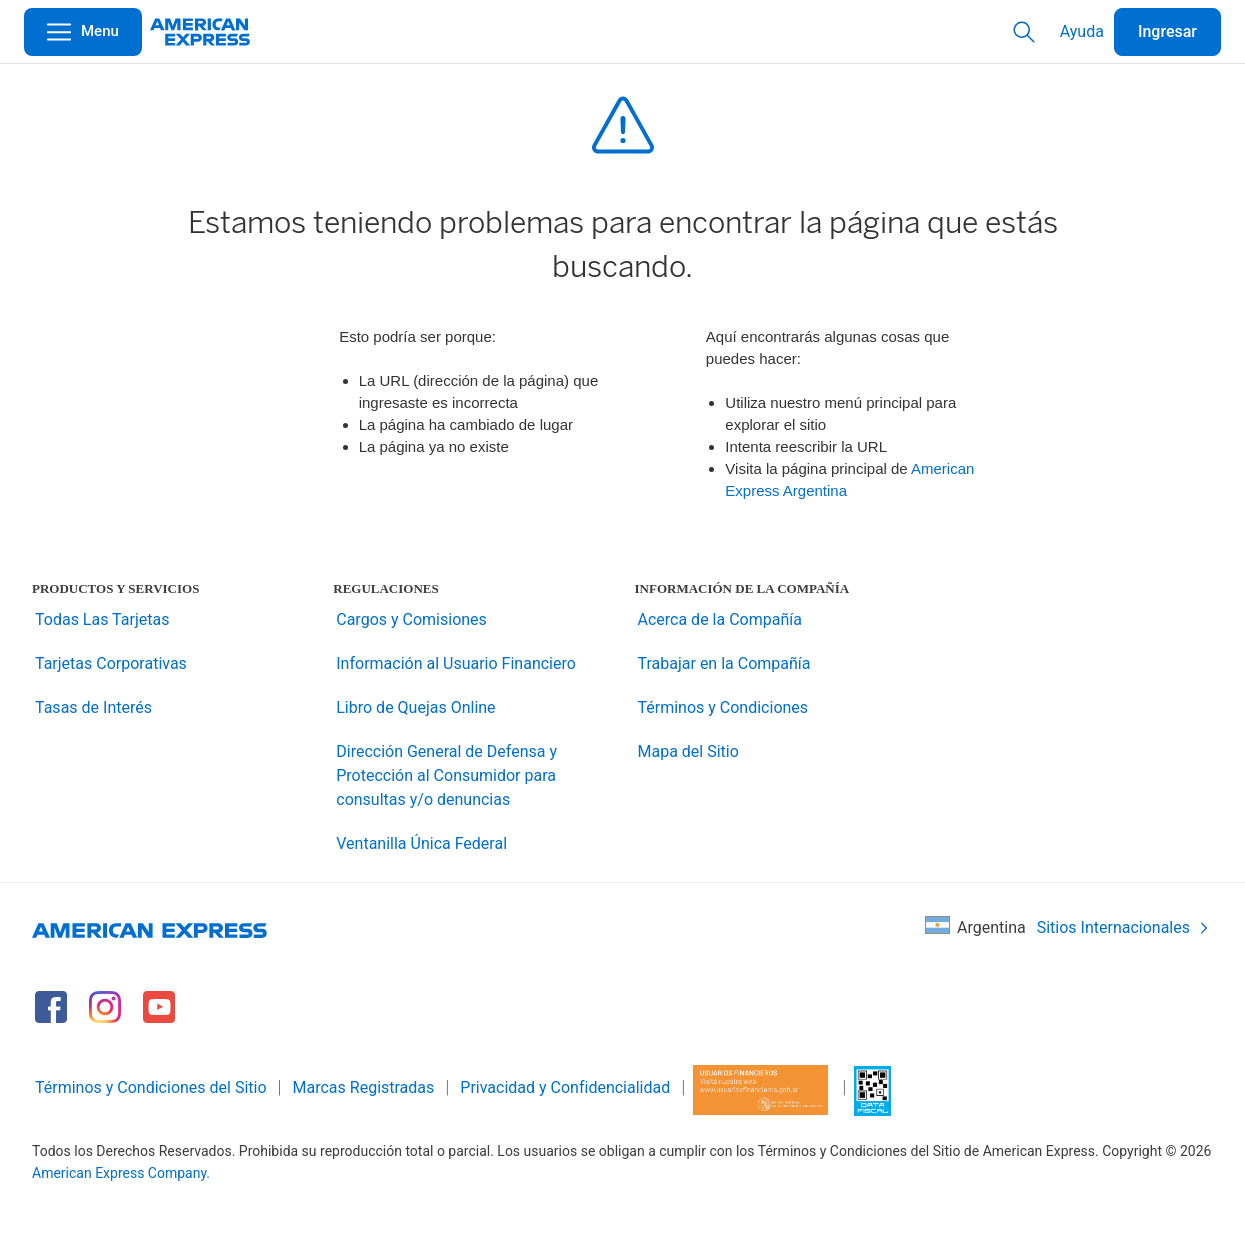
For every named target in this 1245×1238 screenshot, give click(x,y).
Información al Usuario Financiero (456, 663)
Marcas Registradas (364, 1087)
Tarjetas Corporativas (111, 663)
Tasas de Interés (93, 707)
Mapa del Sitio (688, 751)
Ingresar (1167, 31)
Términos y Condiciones (723, 707)
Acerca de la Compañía (720, 619)
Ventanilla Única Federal (421, 843)
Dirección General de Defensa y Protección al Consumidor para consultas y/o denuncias (446, 775)
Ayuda (1082, 31)
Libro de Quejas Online (415, 707)
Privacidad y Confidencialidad (565, 1087)
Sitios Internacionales (1123, 927)
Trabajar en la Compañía (724, 663)
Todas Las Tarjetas (102, 619)
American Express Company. (121, 1173)
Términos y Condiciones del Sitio (151, 1087)
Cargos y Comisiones (411, 619)
